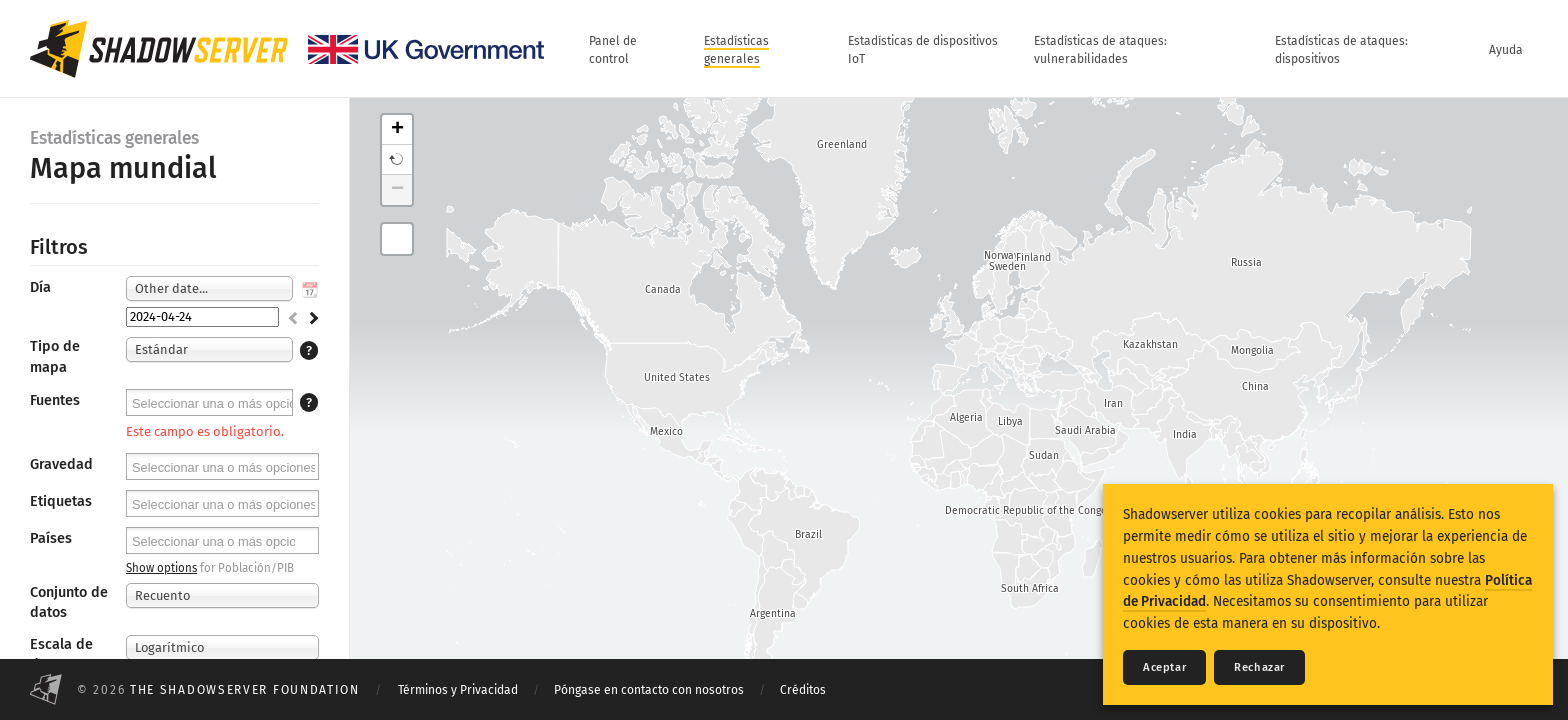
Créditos (803, 690)
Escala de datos (61, 654)
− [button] (397, 190)
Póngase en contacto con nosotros (649, 690)
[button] (397, 160)
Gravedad (61, 464)
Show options (161, 568)
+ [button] (397, 130)
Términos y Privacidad (458, 690)
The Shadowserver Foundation (245, 690)
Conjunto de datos (69, 602)
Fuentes (55, 400)
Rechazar (1259, 667)
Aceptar (1164, 667)
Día (40, 287)
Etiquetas (61, 501)
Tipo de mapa (55, 356)
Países (51, 538)
